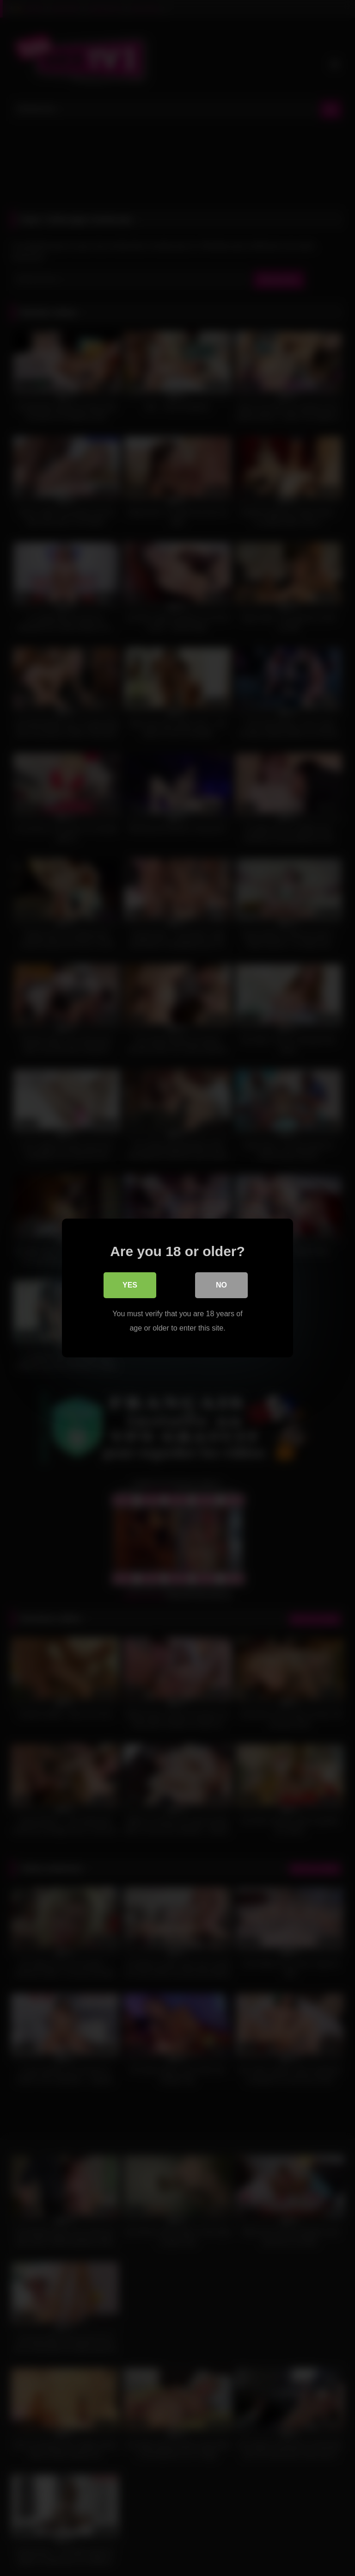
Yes (129, 1285)
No (221, 1285)
